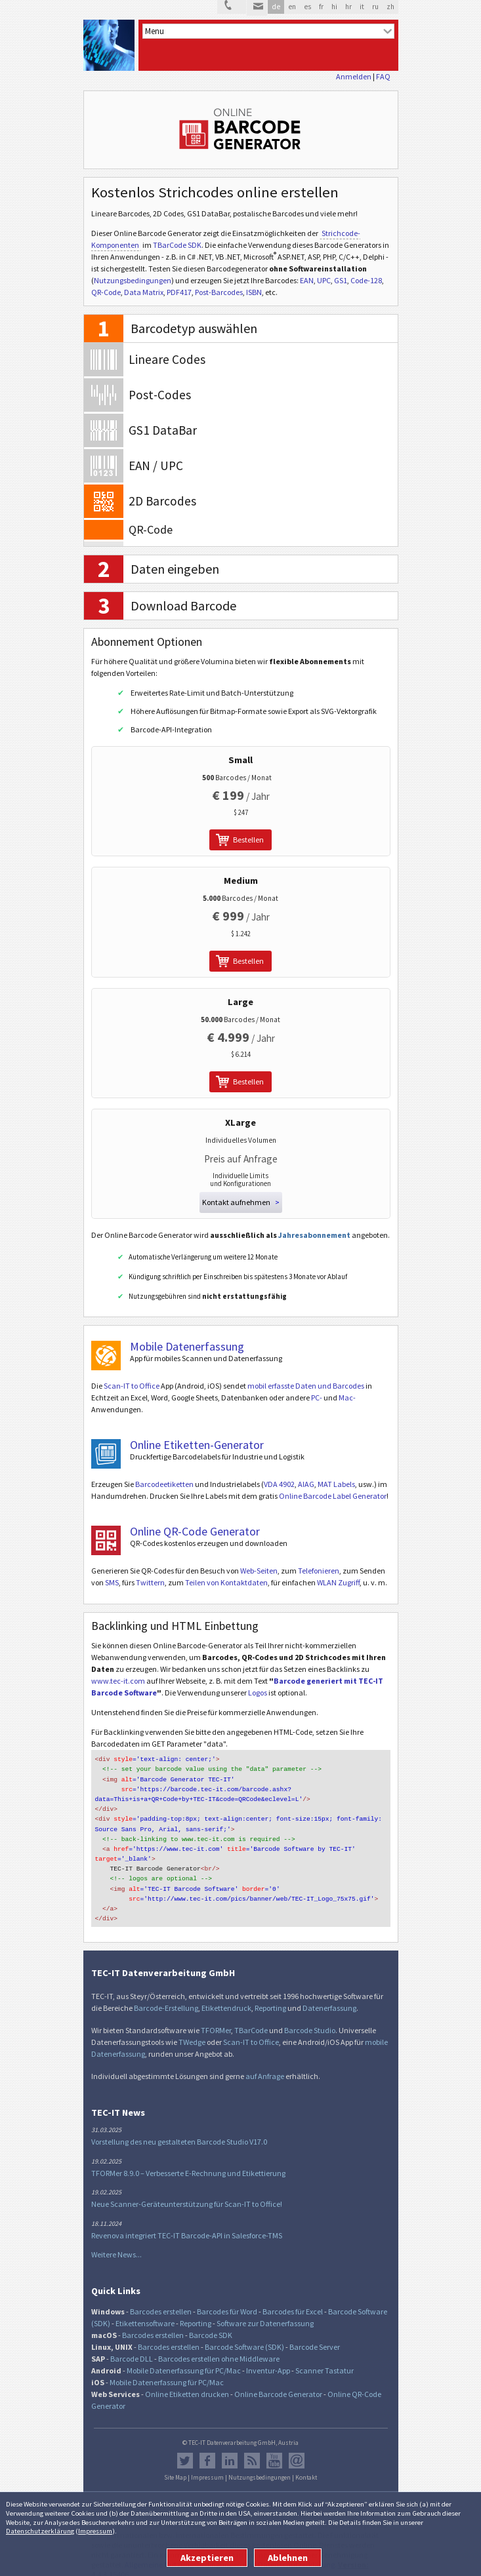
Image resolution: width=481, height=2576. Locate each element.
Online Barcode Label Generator (333, 1496)
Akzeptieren (207, 2558)
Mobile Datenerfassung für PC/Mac (184, 2359)
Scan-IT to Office (131, 1386)
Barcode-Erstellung (166, 1997)
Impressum (95, 2530)
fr (321, 6)
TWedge (191, 2031)
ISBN (254, 292)
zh (390, 6)
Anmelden (353, 76)
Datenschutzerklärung (40, 2530)
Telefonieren (318, 1570)
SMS (112, 1582)
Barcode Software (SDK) (244, 2336)
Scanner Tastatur (324, 2359)
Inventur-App (268, 2359)
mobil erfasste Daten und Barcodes (305, 1386)
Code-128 (366, 280)
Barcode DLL (131, 2347)
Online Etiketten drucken (187, 2383)
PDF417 (179, 292)
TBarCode (251, 2019)
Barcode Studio (309, 2019)
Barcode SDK (210, 2324)
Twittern (150, 1582)
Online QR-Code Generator (195, 1531)
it (362, 6)
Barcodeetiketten (164, 1484)
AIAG (306, 1484)
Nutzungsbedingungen (132, 280)
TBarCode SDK (177, 245)
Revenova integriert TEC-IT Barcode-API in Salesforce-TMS (186, 2224)
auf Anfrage (264, 2065)
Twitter (185, 2449)
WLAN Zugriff (338, 1582)
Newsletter (296, 2449)
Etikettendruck (226, 1997)
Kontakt (306, 2466)
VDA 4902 (279, 1484)
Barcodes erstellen (161, 2300)
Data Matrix (143, 292)
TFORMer (216, 2019)
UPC (324, 280)
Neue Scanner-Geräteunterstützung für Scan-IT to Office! (186, 2193)
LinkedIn (230, 2449)
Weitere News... (116, 2243)
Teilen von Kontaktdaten (226, 1582)
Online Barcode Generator (278, 2383)
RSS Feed (252, 2449)
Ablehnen (288, 2558)
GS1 (340, 280)
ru (375, 6)
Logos (257, 1692)
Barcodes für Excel (292, 2300)
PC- (316, 1397)
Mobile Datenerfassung (187, 1346)
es (307, 6)
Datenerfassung (329, 1997)
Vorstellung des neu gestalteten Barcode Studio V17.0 (179, 2130)
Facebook (207, 2449)
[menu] (268, 31)
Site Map (175, 2466)
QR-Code (106, 292)
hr (348, 6)
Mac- (347, 1397)
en (292, 6)
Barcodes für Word (227, 2300)
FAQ (383, 76)
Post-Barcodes (219, 292)
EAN (307, 280)
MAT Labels (336, 1484)
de (276, 6)
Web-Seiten (259, 1570)
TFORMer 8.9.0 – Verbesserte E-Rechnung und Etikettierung (188, 2162)
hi (334, 6)
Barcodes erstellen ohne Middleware (219, 2347)
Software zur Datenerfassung (265, 2312)
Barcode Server (314, 2336)
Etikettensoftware (145, 2312)
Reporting (270, 1997)
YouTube (274, 2449)
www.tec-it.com (118, 1681)
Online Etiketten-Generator (197, 1444)
